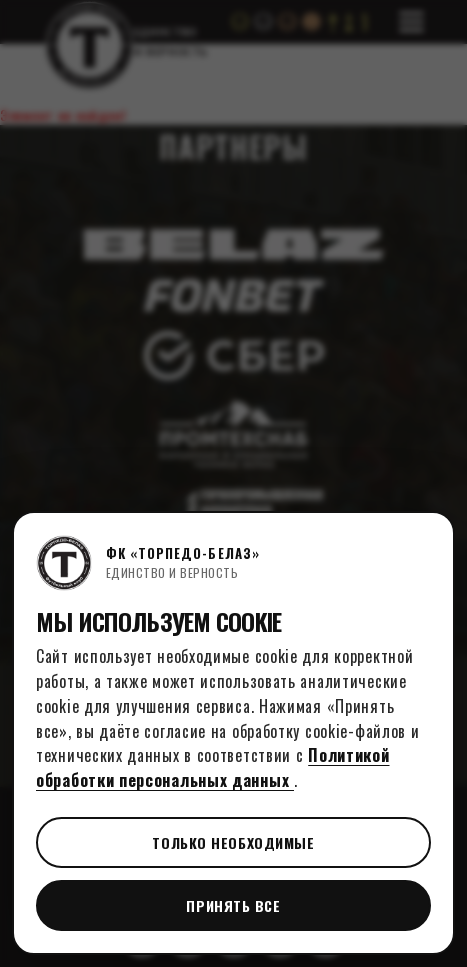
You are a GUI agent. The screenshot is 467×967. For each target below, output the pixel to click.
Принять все (233, 905)
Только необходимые (233, 842)
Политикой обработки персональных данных (213, 767)
